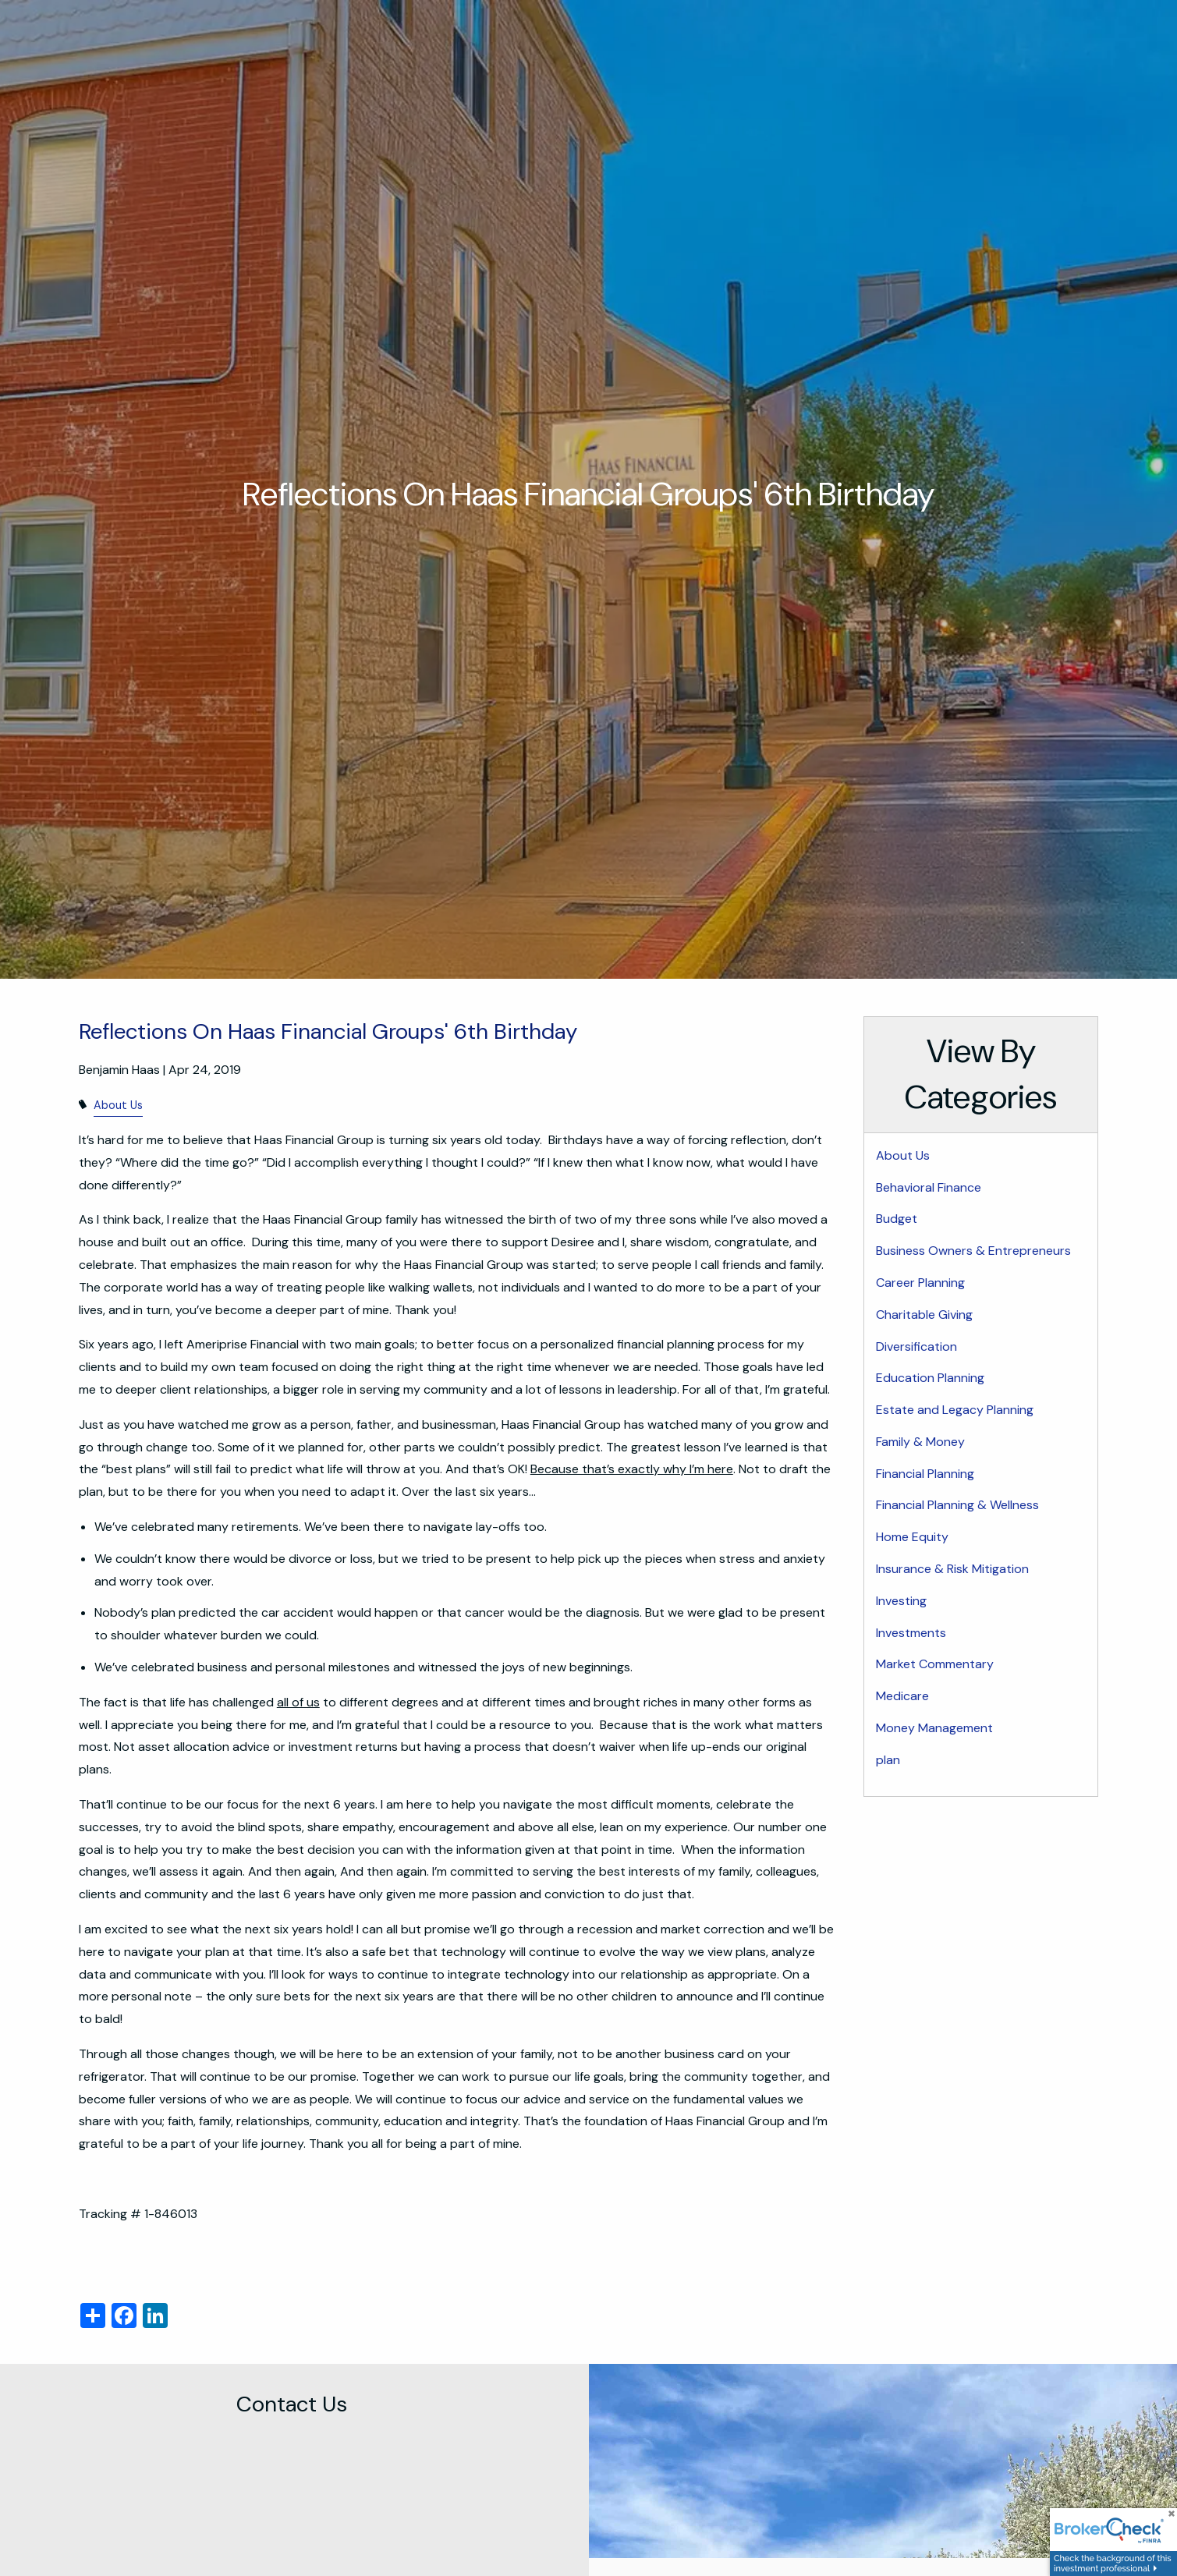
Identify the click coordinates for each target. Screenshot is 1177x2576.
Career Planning (920, 1282)
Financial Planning (925, 1473)
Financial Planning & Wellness (957, 1505)
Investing (901, 1601)
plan (888, 1760)
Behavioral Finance (928, 1187)
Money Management (934, 1728)
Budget (896, 1218)
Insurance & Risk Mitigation (952, 1569)
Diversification (916, 1346)
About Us (118, 1105)
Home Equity (912, 1537)
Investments (911, 1633)
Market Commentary (935, 1664)
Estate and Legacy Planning (954, 1409)
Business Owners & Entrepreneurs (973, 1250)
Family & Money (920, 1441)
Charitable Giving (924, 1314)
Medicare (902, 1696)
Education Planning (930, 1377)
